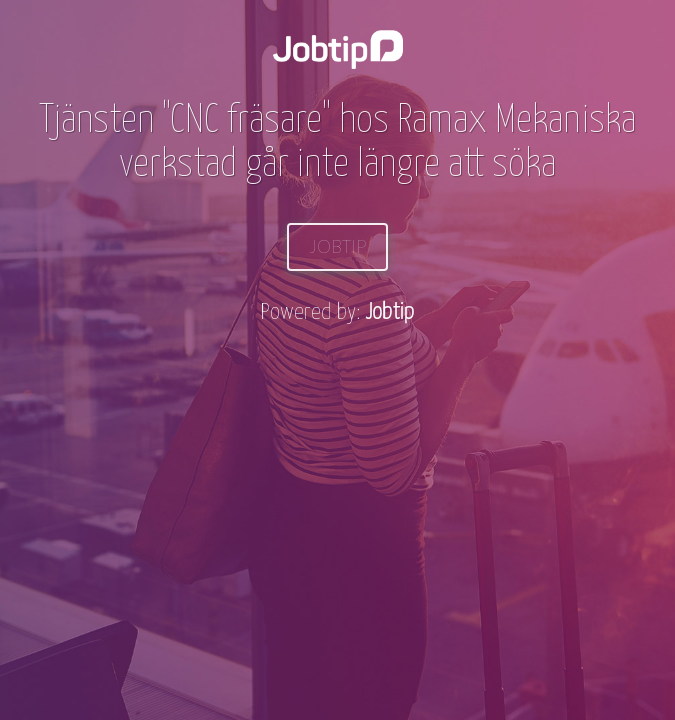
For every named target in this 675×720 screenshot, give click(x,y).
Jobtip (337, 246)
